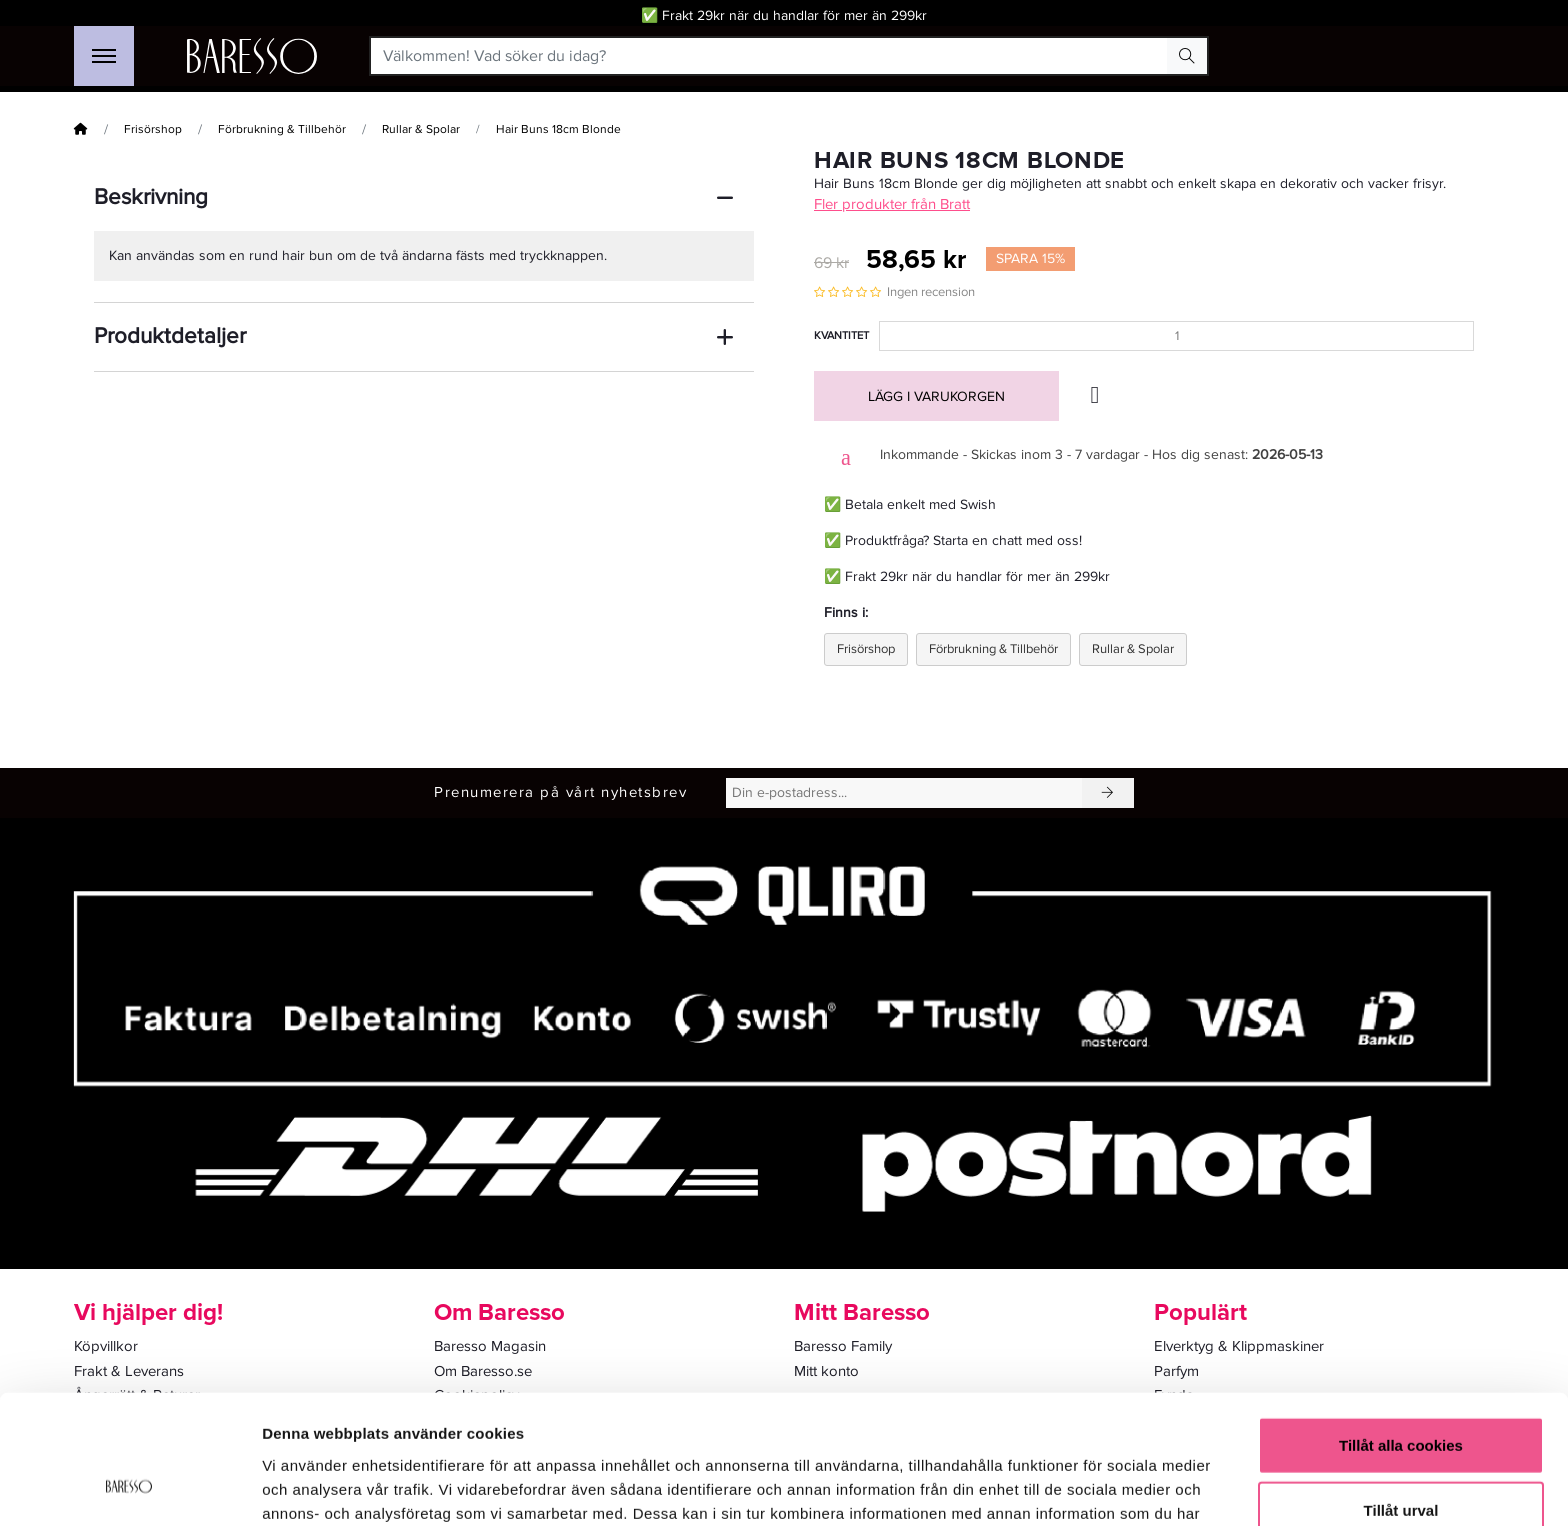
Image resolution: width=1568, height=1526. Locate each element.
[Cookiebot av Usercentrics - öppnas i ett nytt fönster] (129, 1487)
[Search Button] (1187, 56)
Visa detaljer (1086, 1486)
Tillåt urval (1401, 1395)
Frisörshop (153, 129)
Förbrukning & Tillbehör (282, 129)
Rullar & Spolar (421, 129)
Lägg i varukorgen (936, 396)
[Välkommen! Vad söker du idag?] (769, 56)
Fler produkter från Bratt (892, 204)
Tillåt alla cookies (1401, 1329)
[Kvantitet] (1176, 336)
